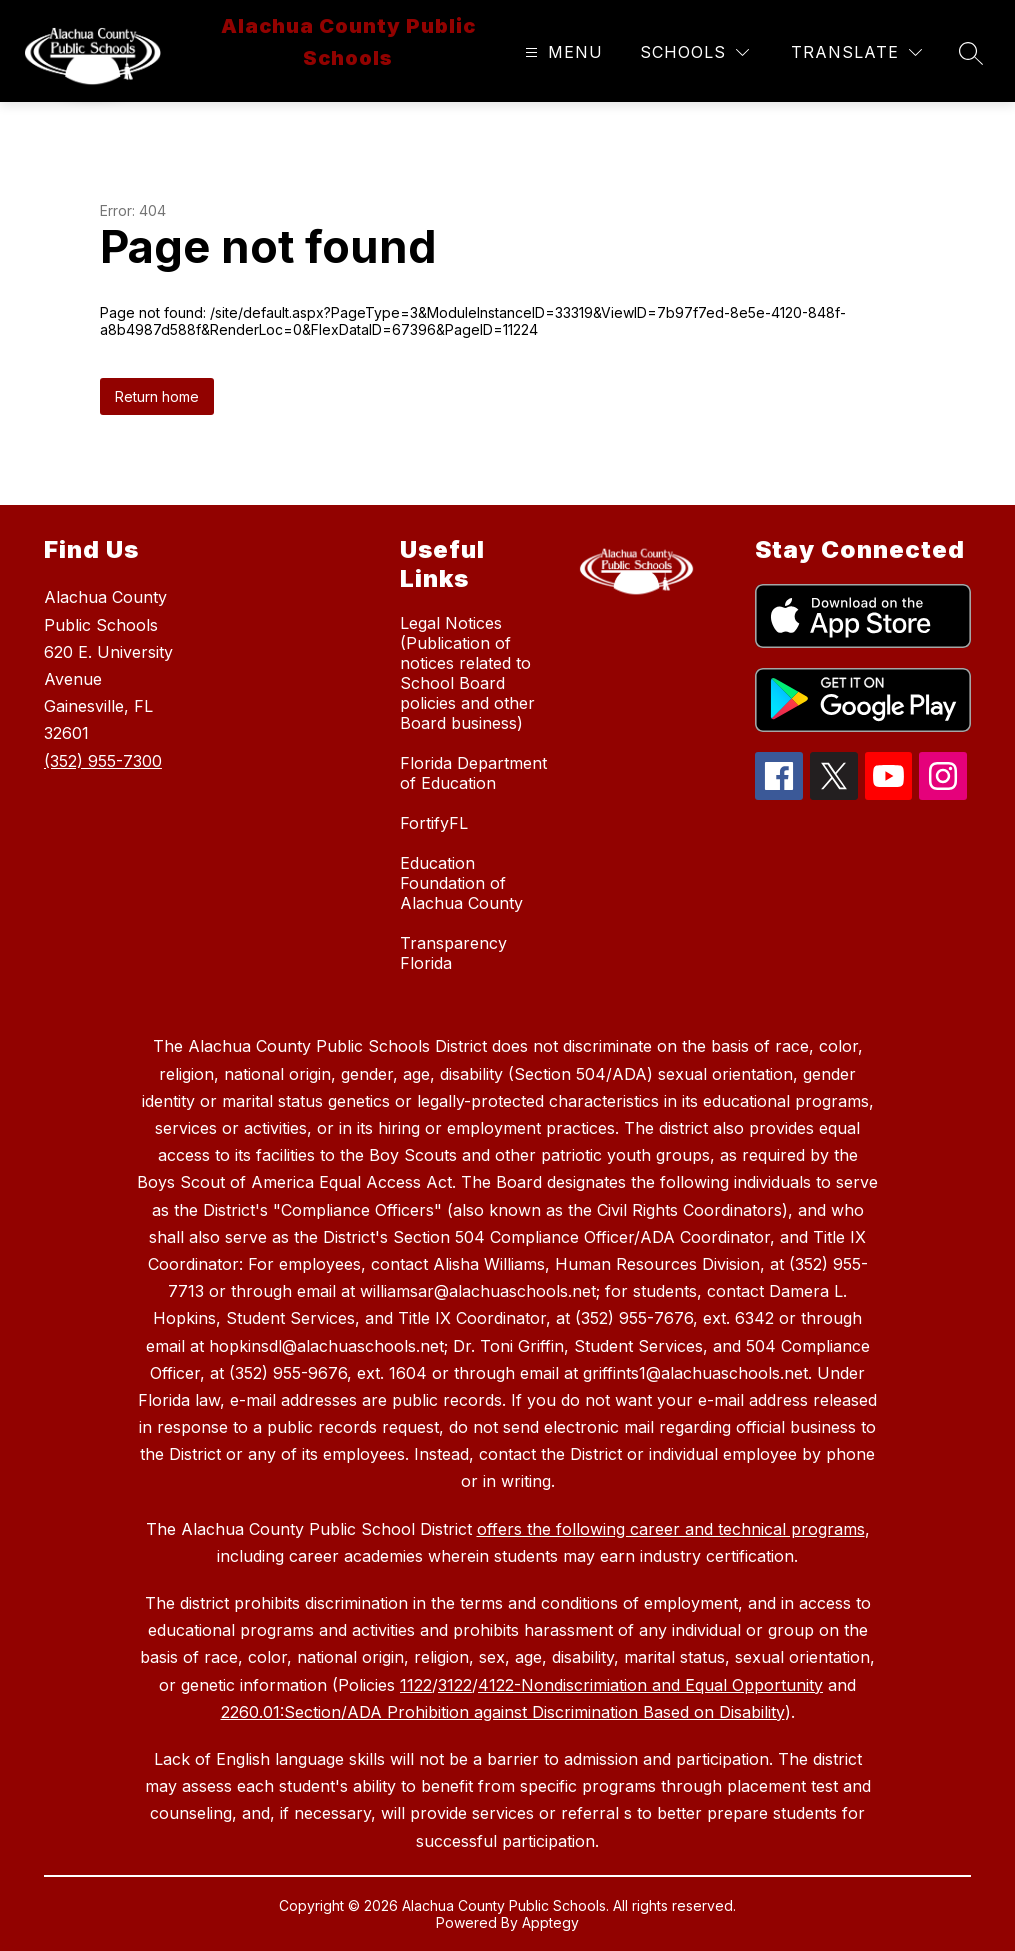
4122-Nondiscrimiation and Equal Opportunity (650, 1685)
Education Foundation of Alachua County (461, 883)
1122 (416, 1685)
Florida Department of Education (473, 773)
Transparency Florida (453, 953)
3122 (455, 1685)
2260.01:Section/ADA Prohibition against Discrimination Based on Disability (503, 1712)
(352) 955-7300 (103, 761)
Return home (157, 396)
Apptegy (550, 1922)
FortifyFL (434, 823)
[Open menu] (561, 52)
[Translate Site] (856, 52)
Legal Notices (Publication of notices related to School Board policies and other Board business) (467, 673)
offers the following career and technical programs (671, 1529)
